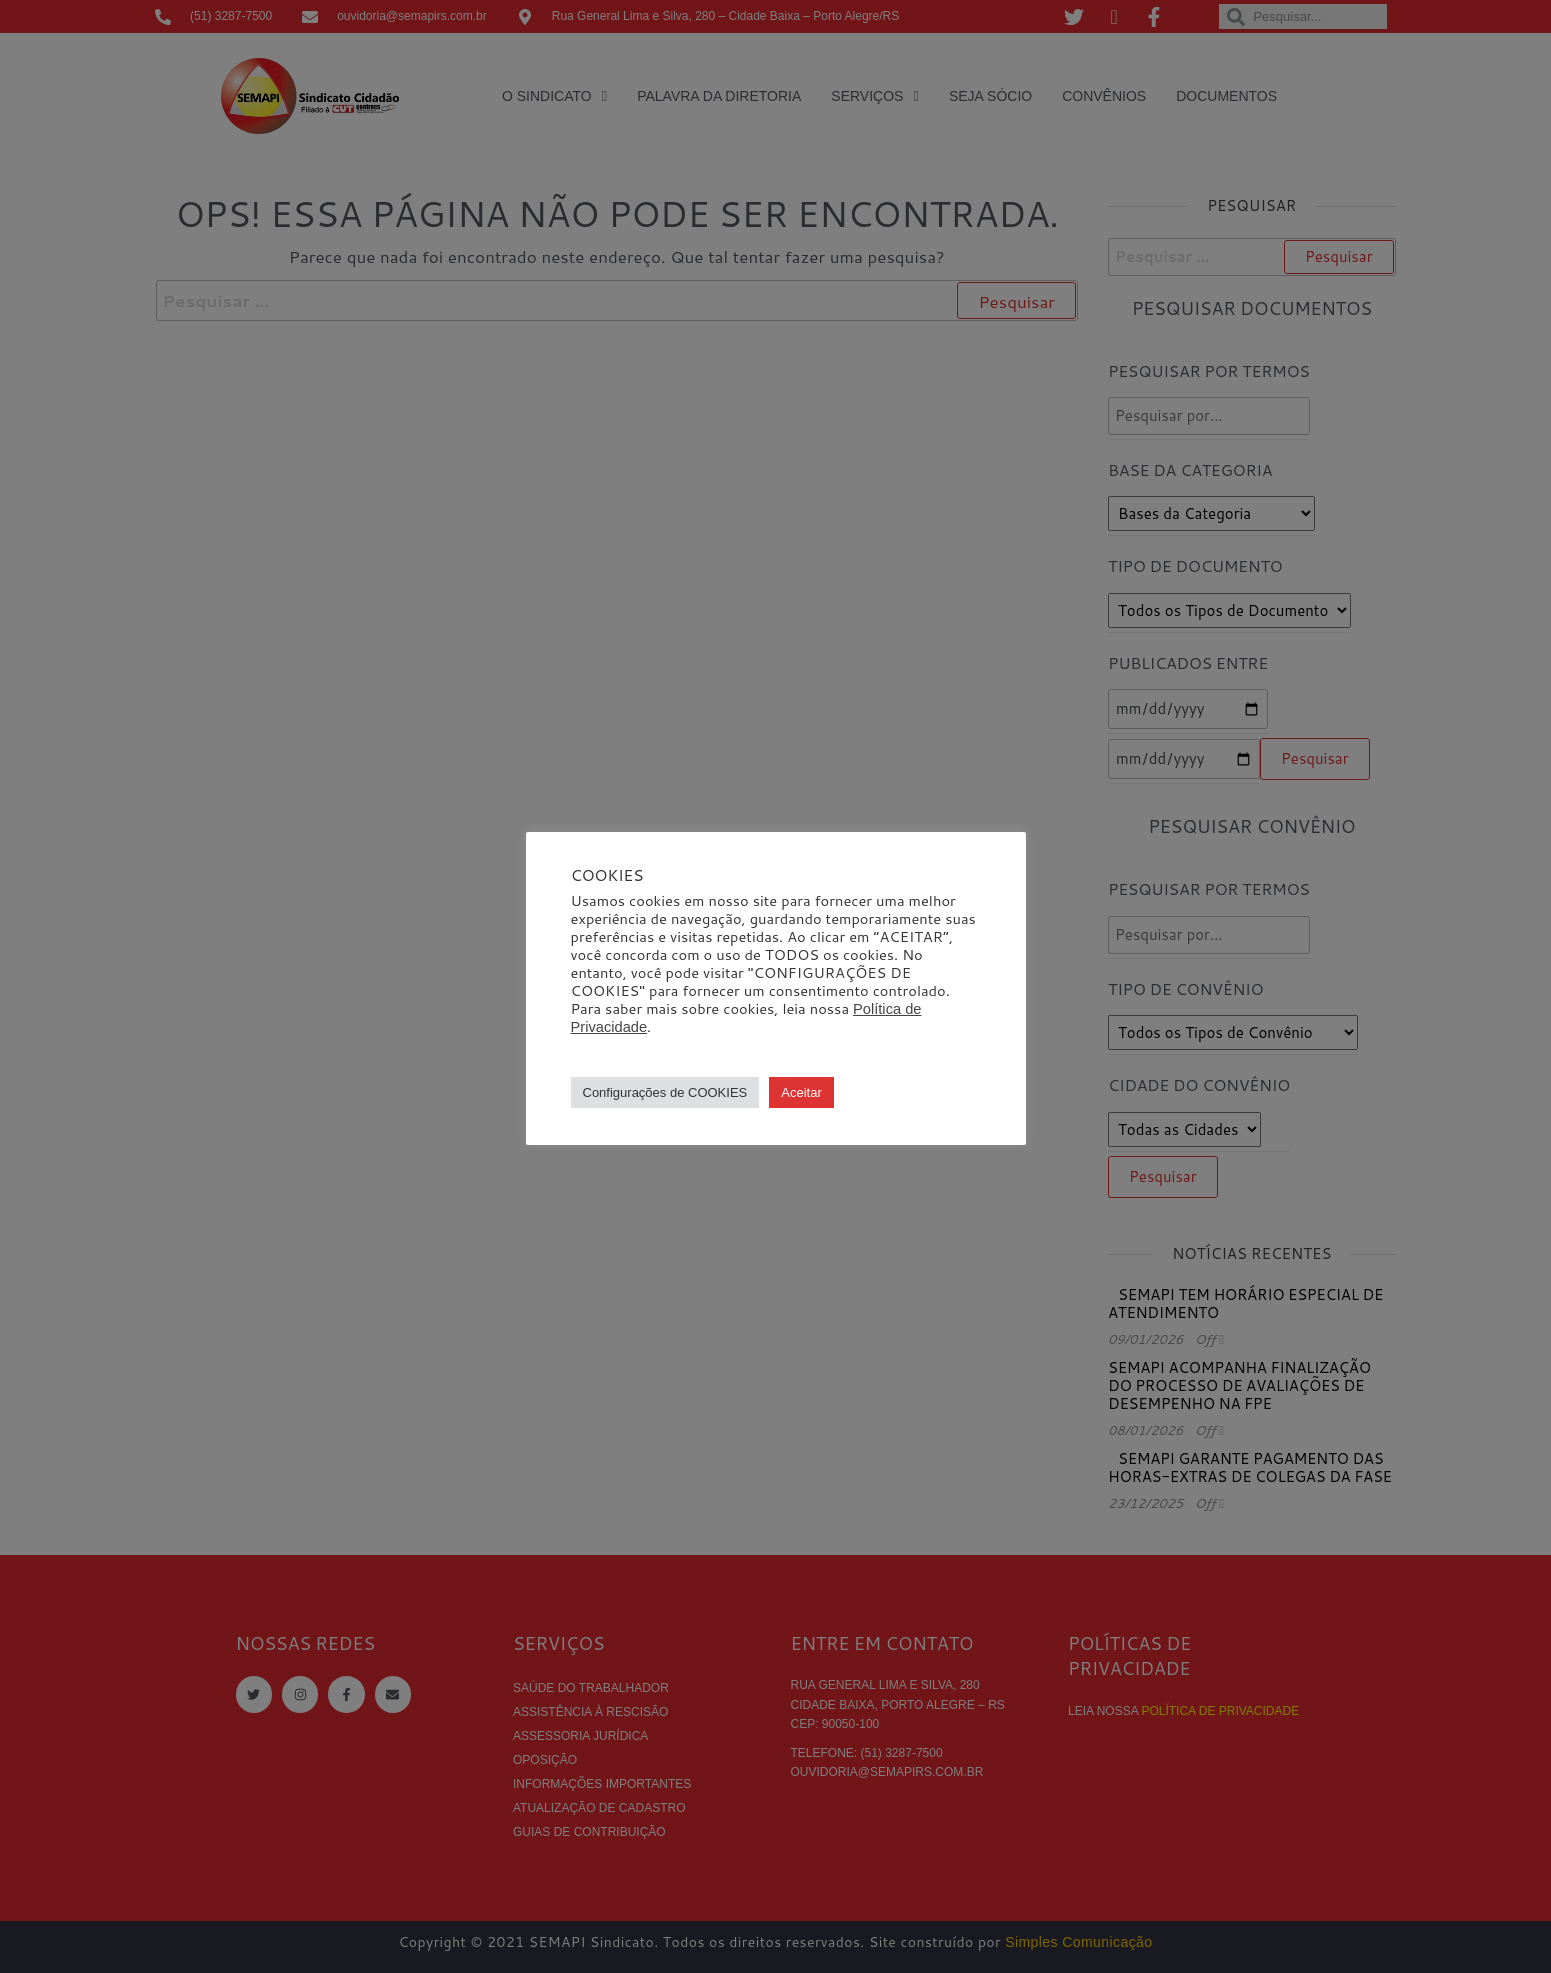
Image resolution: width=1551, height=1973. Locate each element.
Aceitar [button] (801, 1092)
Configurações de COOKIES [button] (665, 1092)
